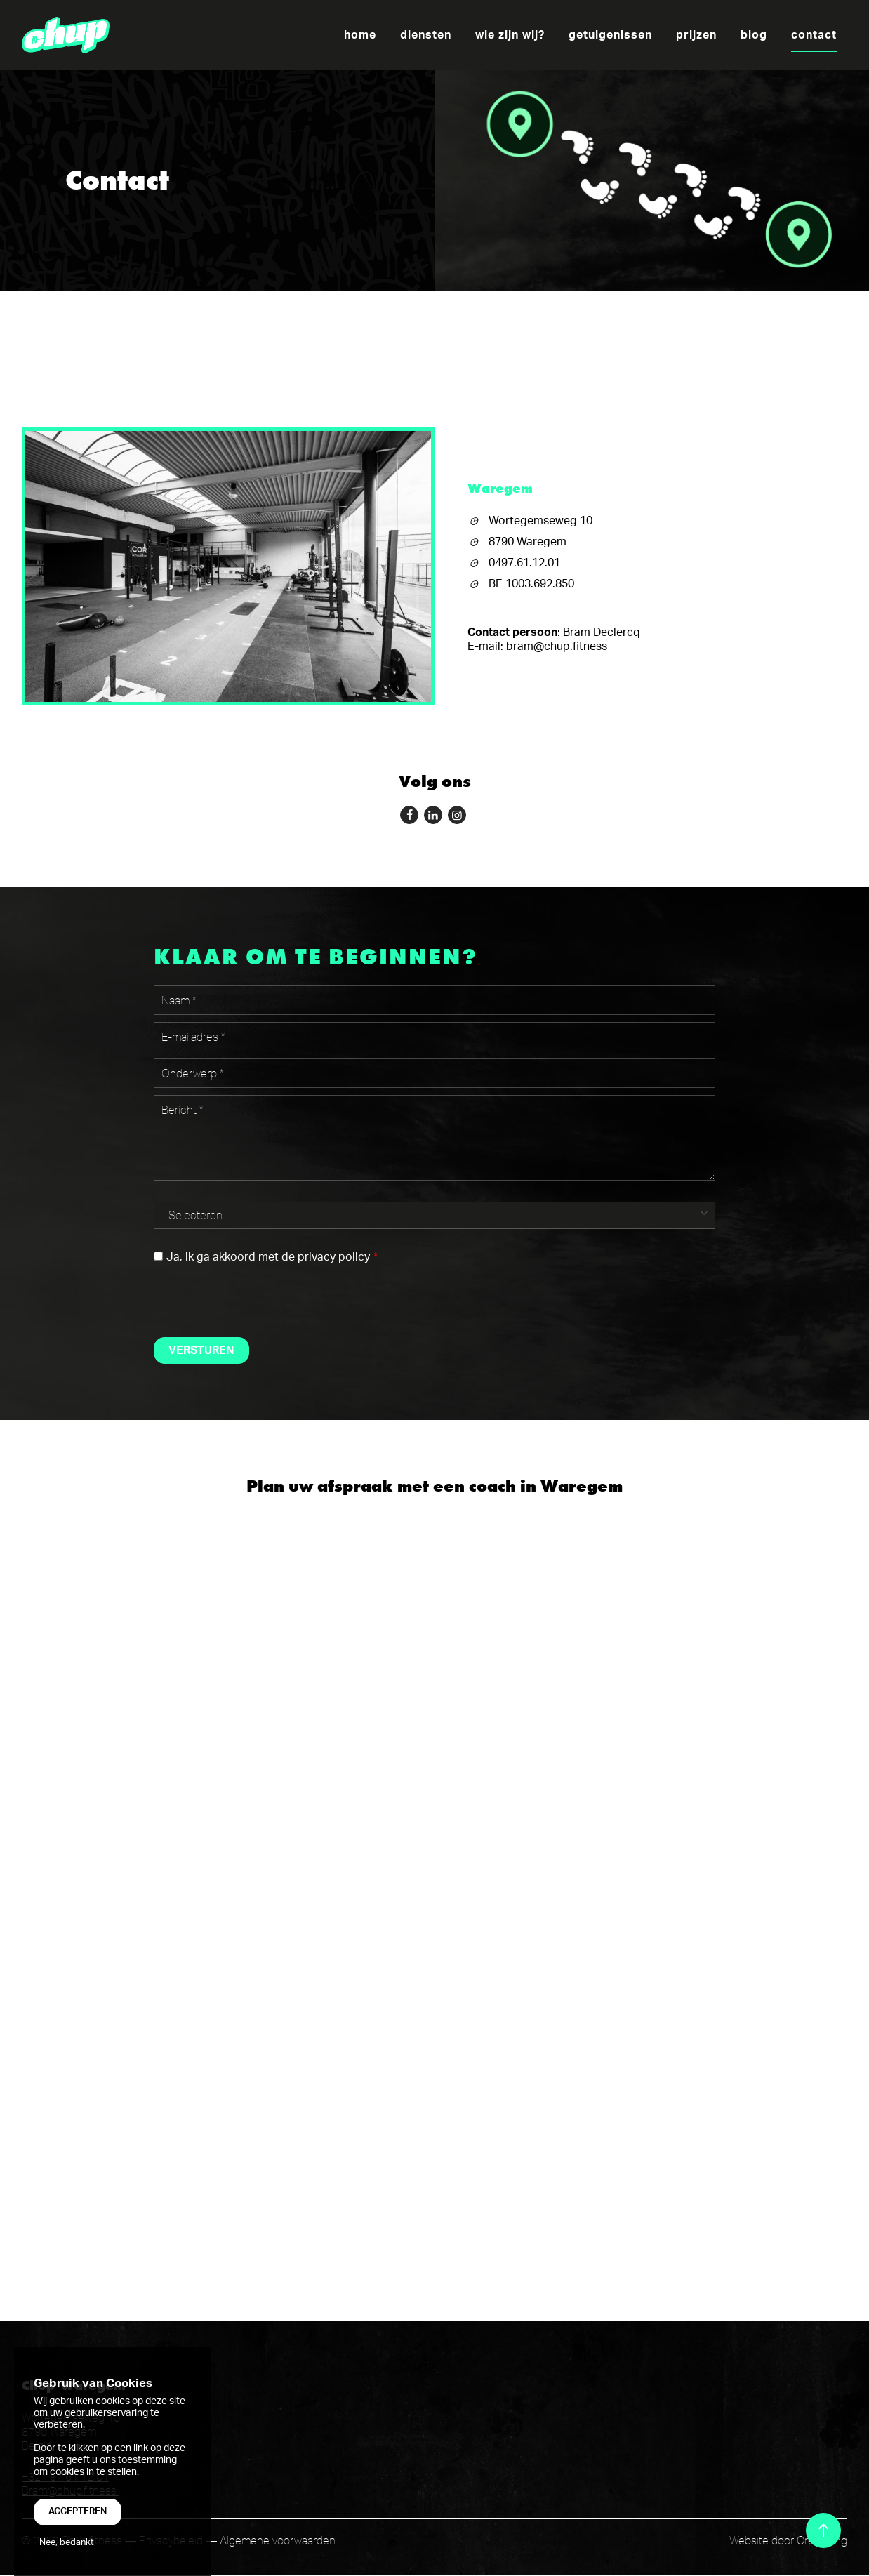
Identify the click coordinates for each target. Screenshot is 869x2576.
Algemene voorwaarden (278, 2540)
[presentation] (260, 1298)
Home (360, 35)
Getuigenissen (610, 35)
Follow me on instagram (455, 813)
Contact (814, 35)
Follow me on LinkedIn (431, 813)
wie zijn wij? (510, 35)
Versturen (201, 1350)
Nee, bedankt (66, 2542)
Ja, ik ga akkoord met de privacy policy (268, 1257)
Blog (754, 35)
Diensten (425, 35)
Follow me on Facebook (407, 813)
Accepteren (77, 2511)
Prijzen (696, 35)
